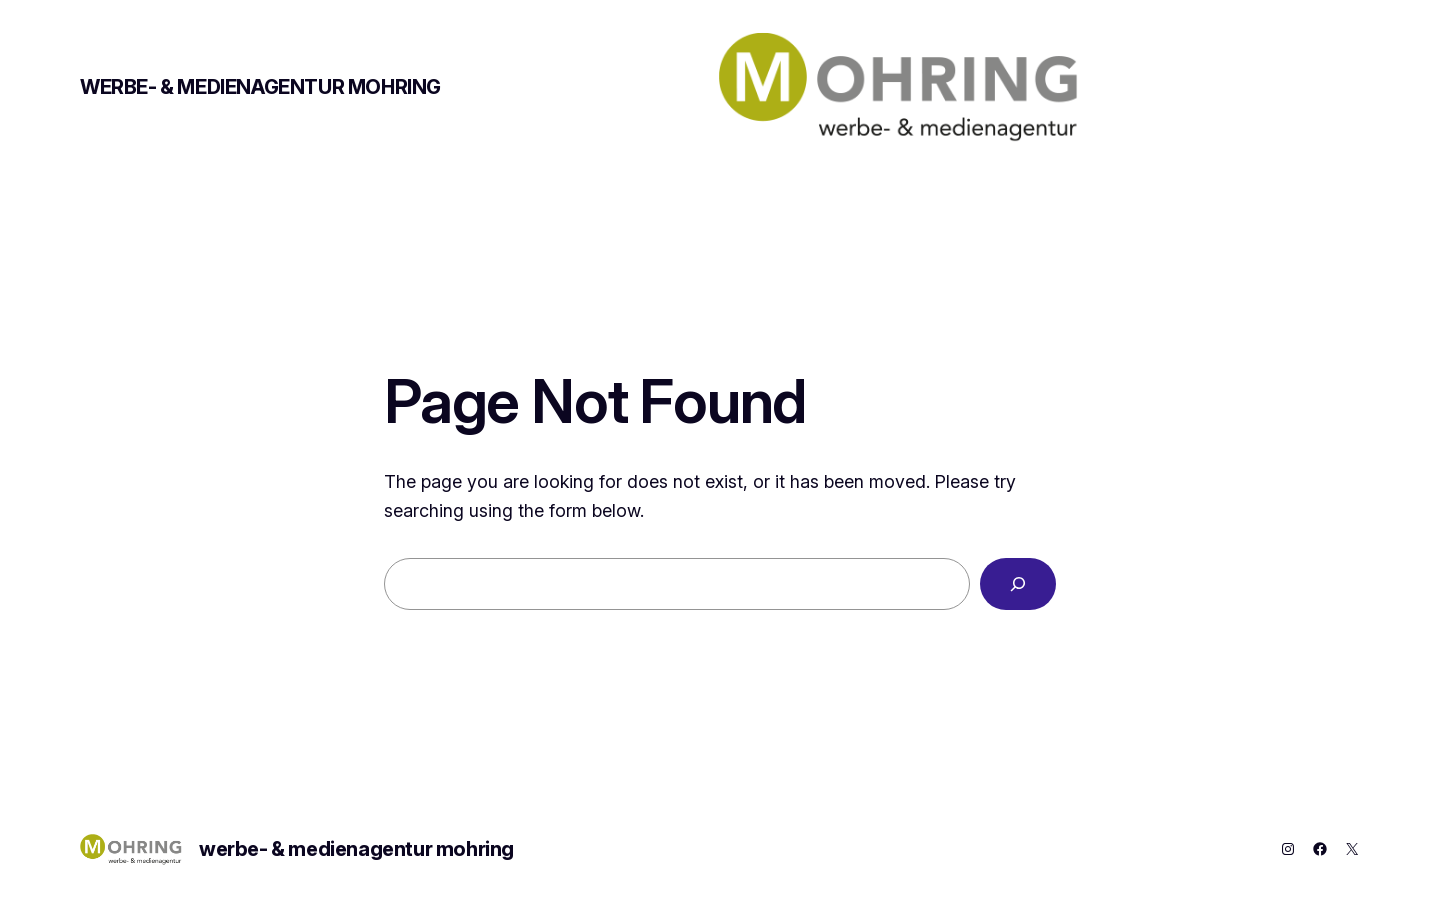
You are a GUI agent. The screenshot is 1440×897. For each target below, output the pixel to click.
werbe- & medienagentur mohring (260, 87)
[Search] (1018, 584)
